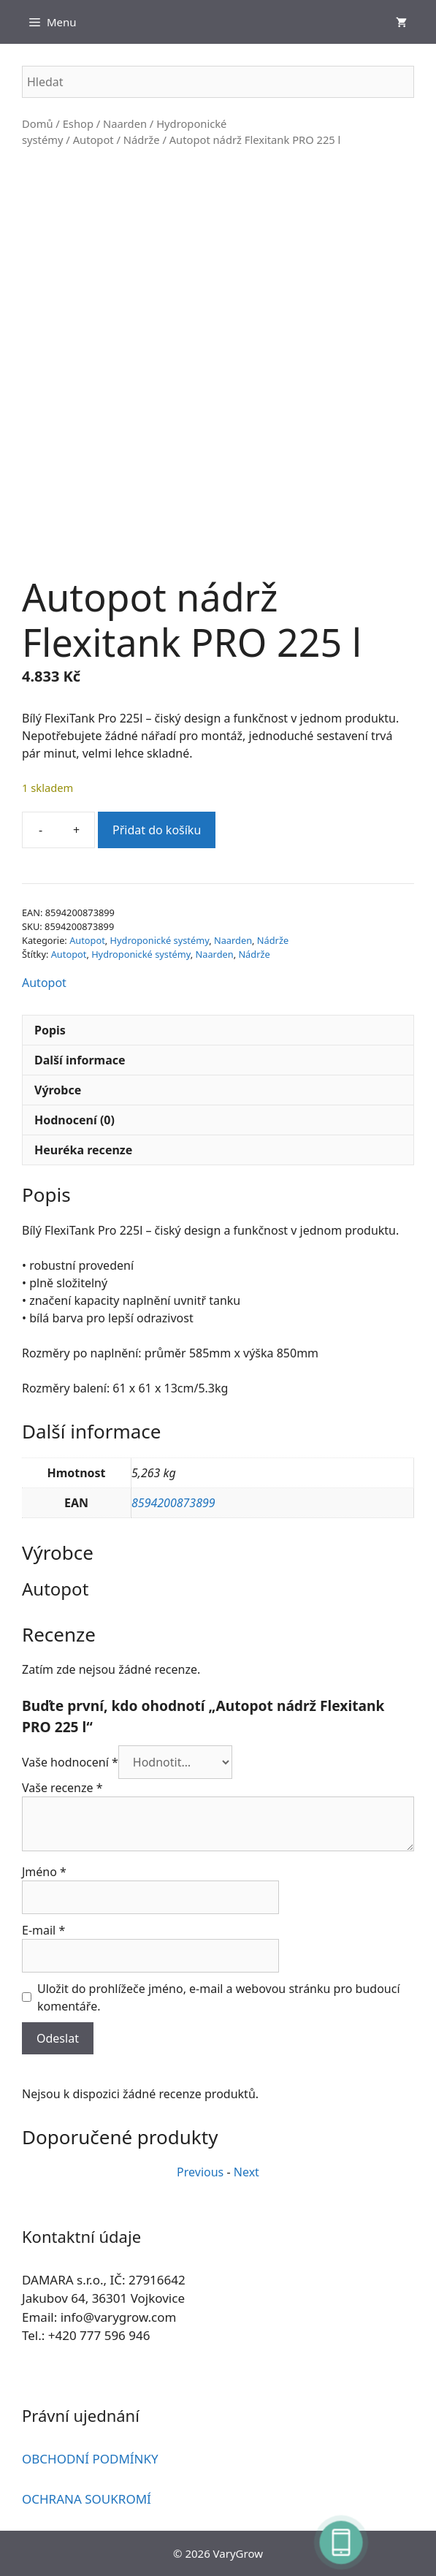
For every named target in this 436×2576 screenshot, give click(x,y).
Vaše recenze (62, 1788)
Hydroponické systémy (160, 940)
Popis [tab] (50, 1030)
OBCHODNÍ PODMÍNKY (90, 2458)
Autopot (93, 139)
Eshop (78, 123)
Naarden (125, 123)
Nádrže (141, 139)
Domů (37, 123)
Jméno (44, 1872)
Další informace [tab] (80, 1060)
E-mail (43, 1930)
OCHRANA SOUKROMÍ (86, 2499)
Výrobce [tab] (57, 1090)
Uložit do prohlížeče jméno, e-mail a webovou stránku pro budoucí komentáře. (218, 1997)
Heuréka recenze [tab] (83, 1150)
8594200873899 (173, 1503)
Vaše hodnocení (70, 1762)
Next (246, 2172)
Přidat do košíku (156, 830)
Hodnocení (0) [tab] (74, 1120)
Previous (200, 2172)
